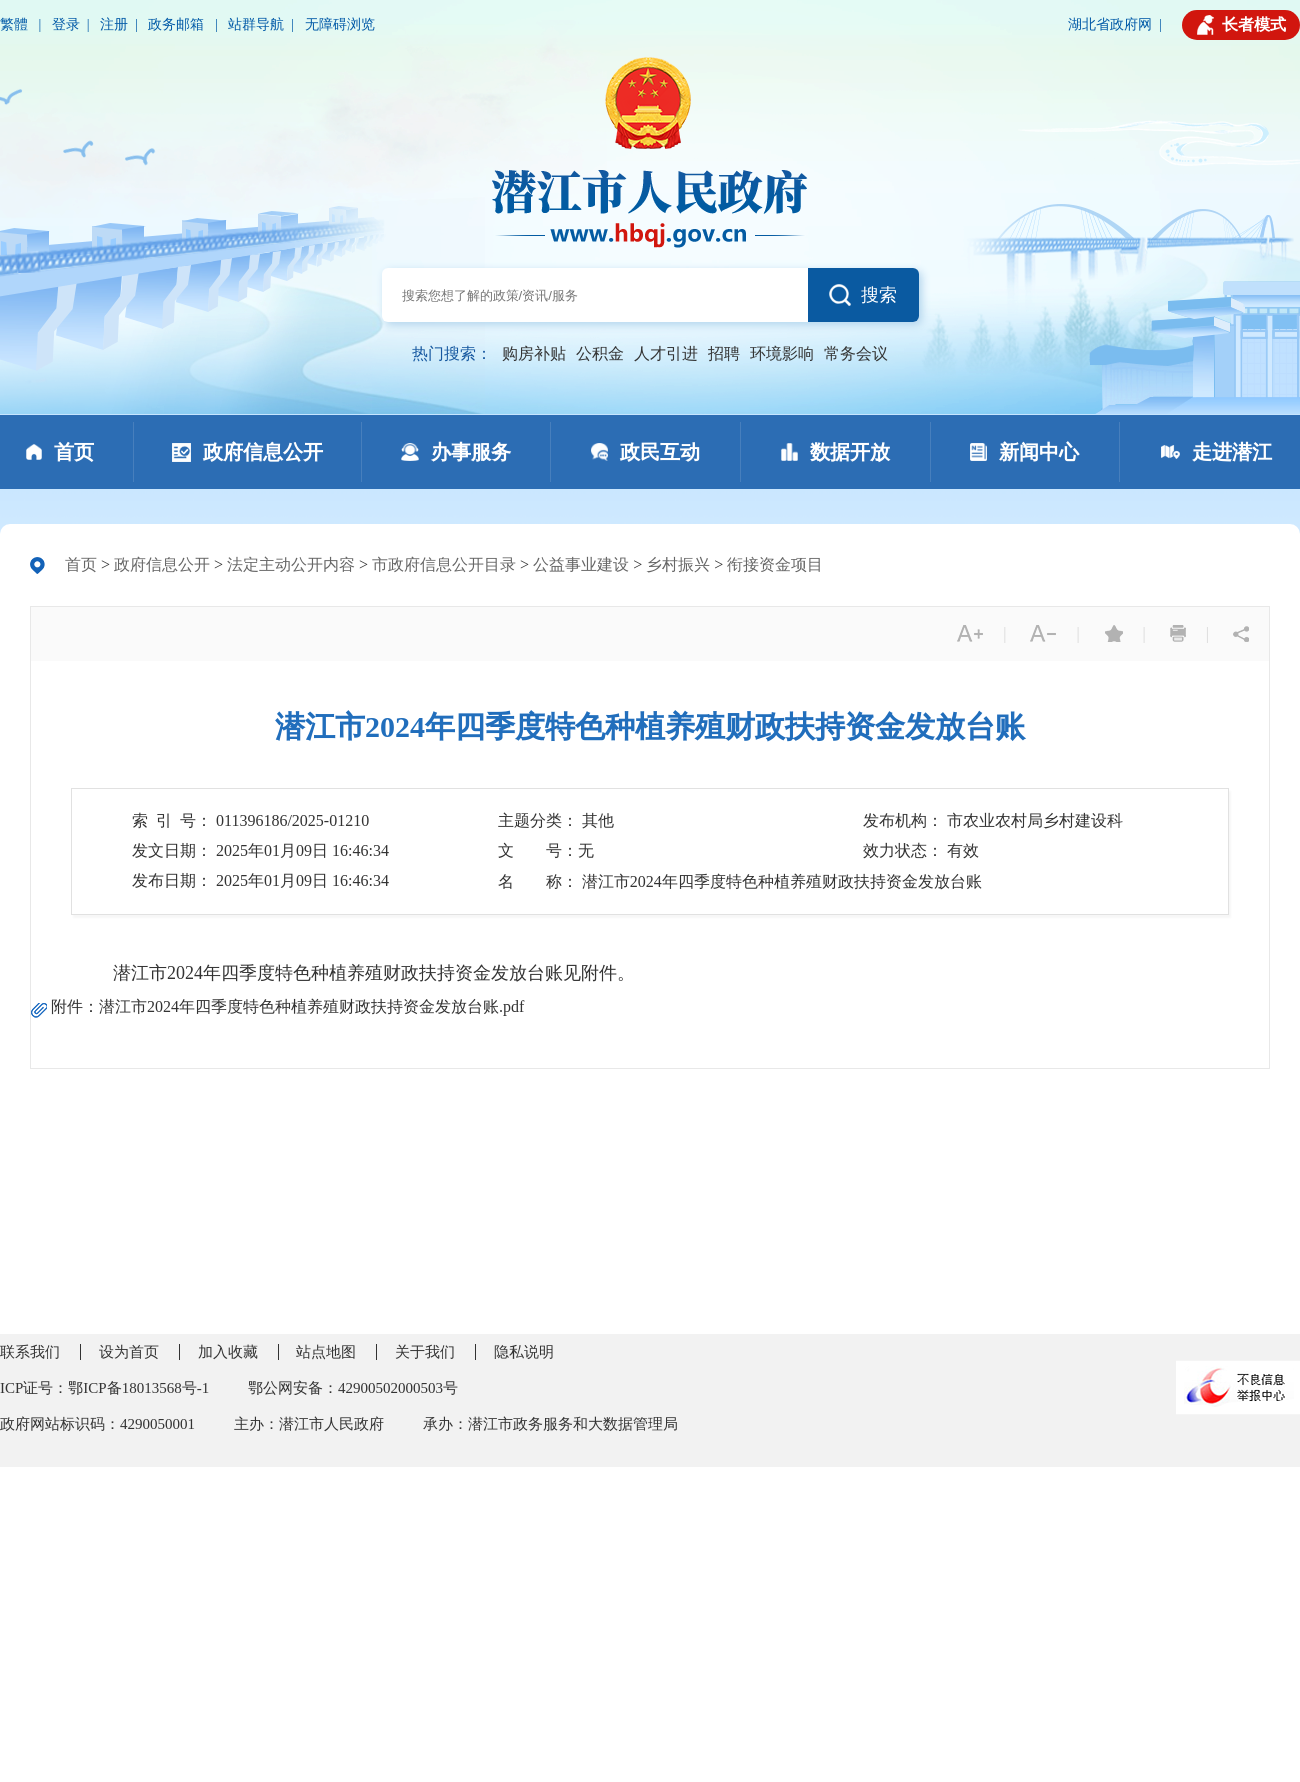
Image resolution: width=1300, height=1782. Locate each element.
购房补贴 (534, 353)
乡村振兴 (678, 564)
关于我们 (425, 1352)
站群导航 (256, 24)
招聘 (724, 353)
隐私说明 (524, 1352)
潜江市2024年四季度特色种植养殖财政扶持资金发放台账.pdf (311, 1006)
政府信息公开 (162, 564)
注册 (114, 24)
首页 (81, 564)
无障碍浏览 (340, 24)
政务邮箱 (178, 24)
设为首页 (129, 1352)
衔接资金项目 (775, 564)
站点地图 (326, 1352)
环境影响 (782, 353)
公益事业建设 (581, 564)
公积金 (600, 353)
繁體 (16, 24)
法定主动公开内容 (291, 564)
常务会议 (856, 353)
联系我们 (30, 1352)
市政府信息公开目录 (444, 564)
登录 (66, 24)
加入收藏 (228, 1352)
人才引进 (666, 353)
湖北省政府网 (1110, 24)
